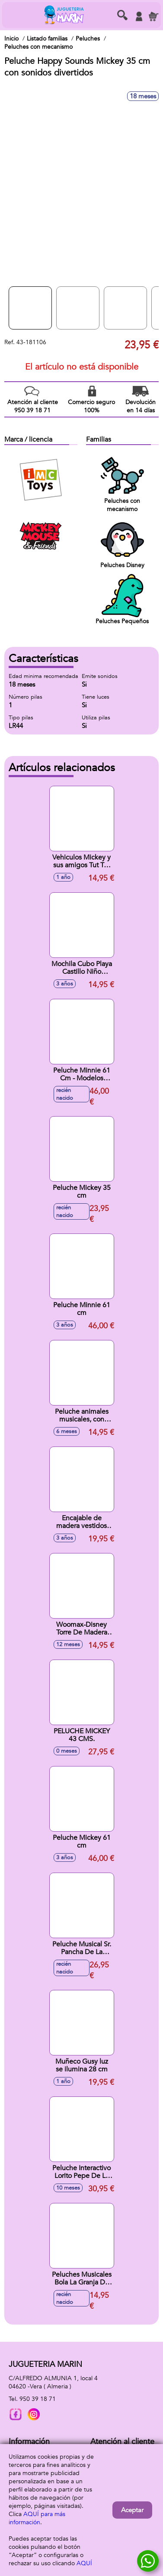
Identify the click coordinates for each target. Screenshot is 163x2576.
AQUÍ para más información (37, 2518)
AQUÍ (84, 2563)
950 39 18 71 (37, 2399)
